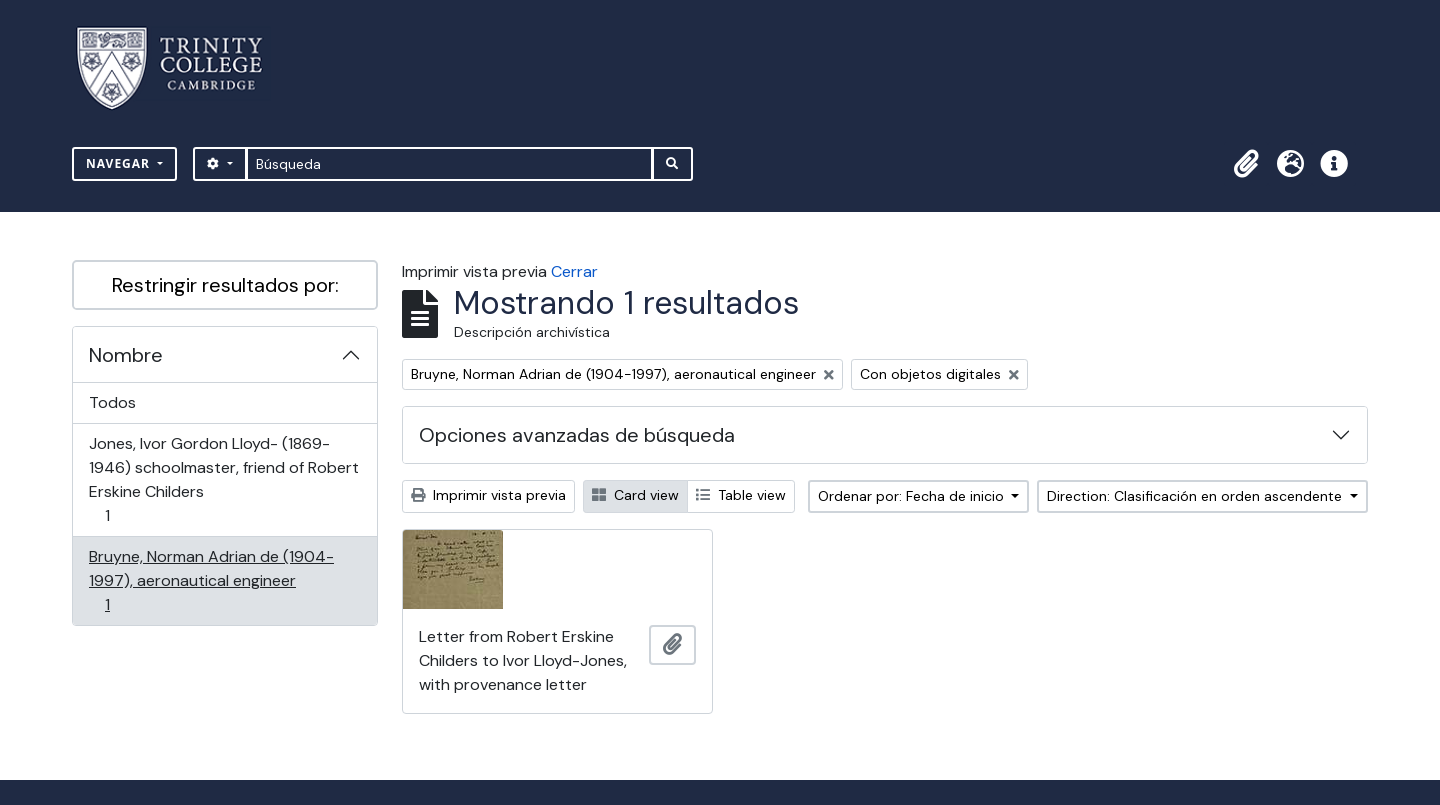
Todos (112, 402)
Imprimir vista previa (488, 495)
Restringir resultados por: (225, 285)
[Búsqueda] (449, 164)
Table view (741, 495)
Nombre (126, 355)
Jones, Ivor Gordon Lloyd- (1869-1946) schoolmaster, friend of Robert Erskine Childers (223, 479)
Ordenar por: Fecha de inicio (913, 496)
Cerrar (574, 271)
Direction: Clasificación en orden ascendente (1196, 496)
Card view (635, 495)
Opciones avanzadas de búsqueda (577, 435)
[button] (1246, 164)
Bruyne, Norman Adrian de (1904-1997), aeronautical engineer (211, 580)
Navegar (120, 163)
